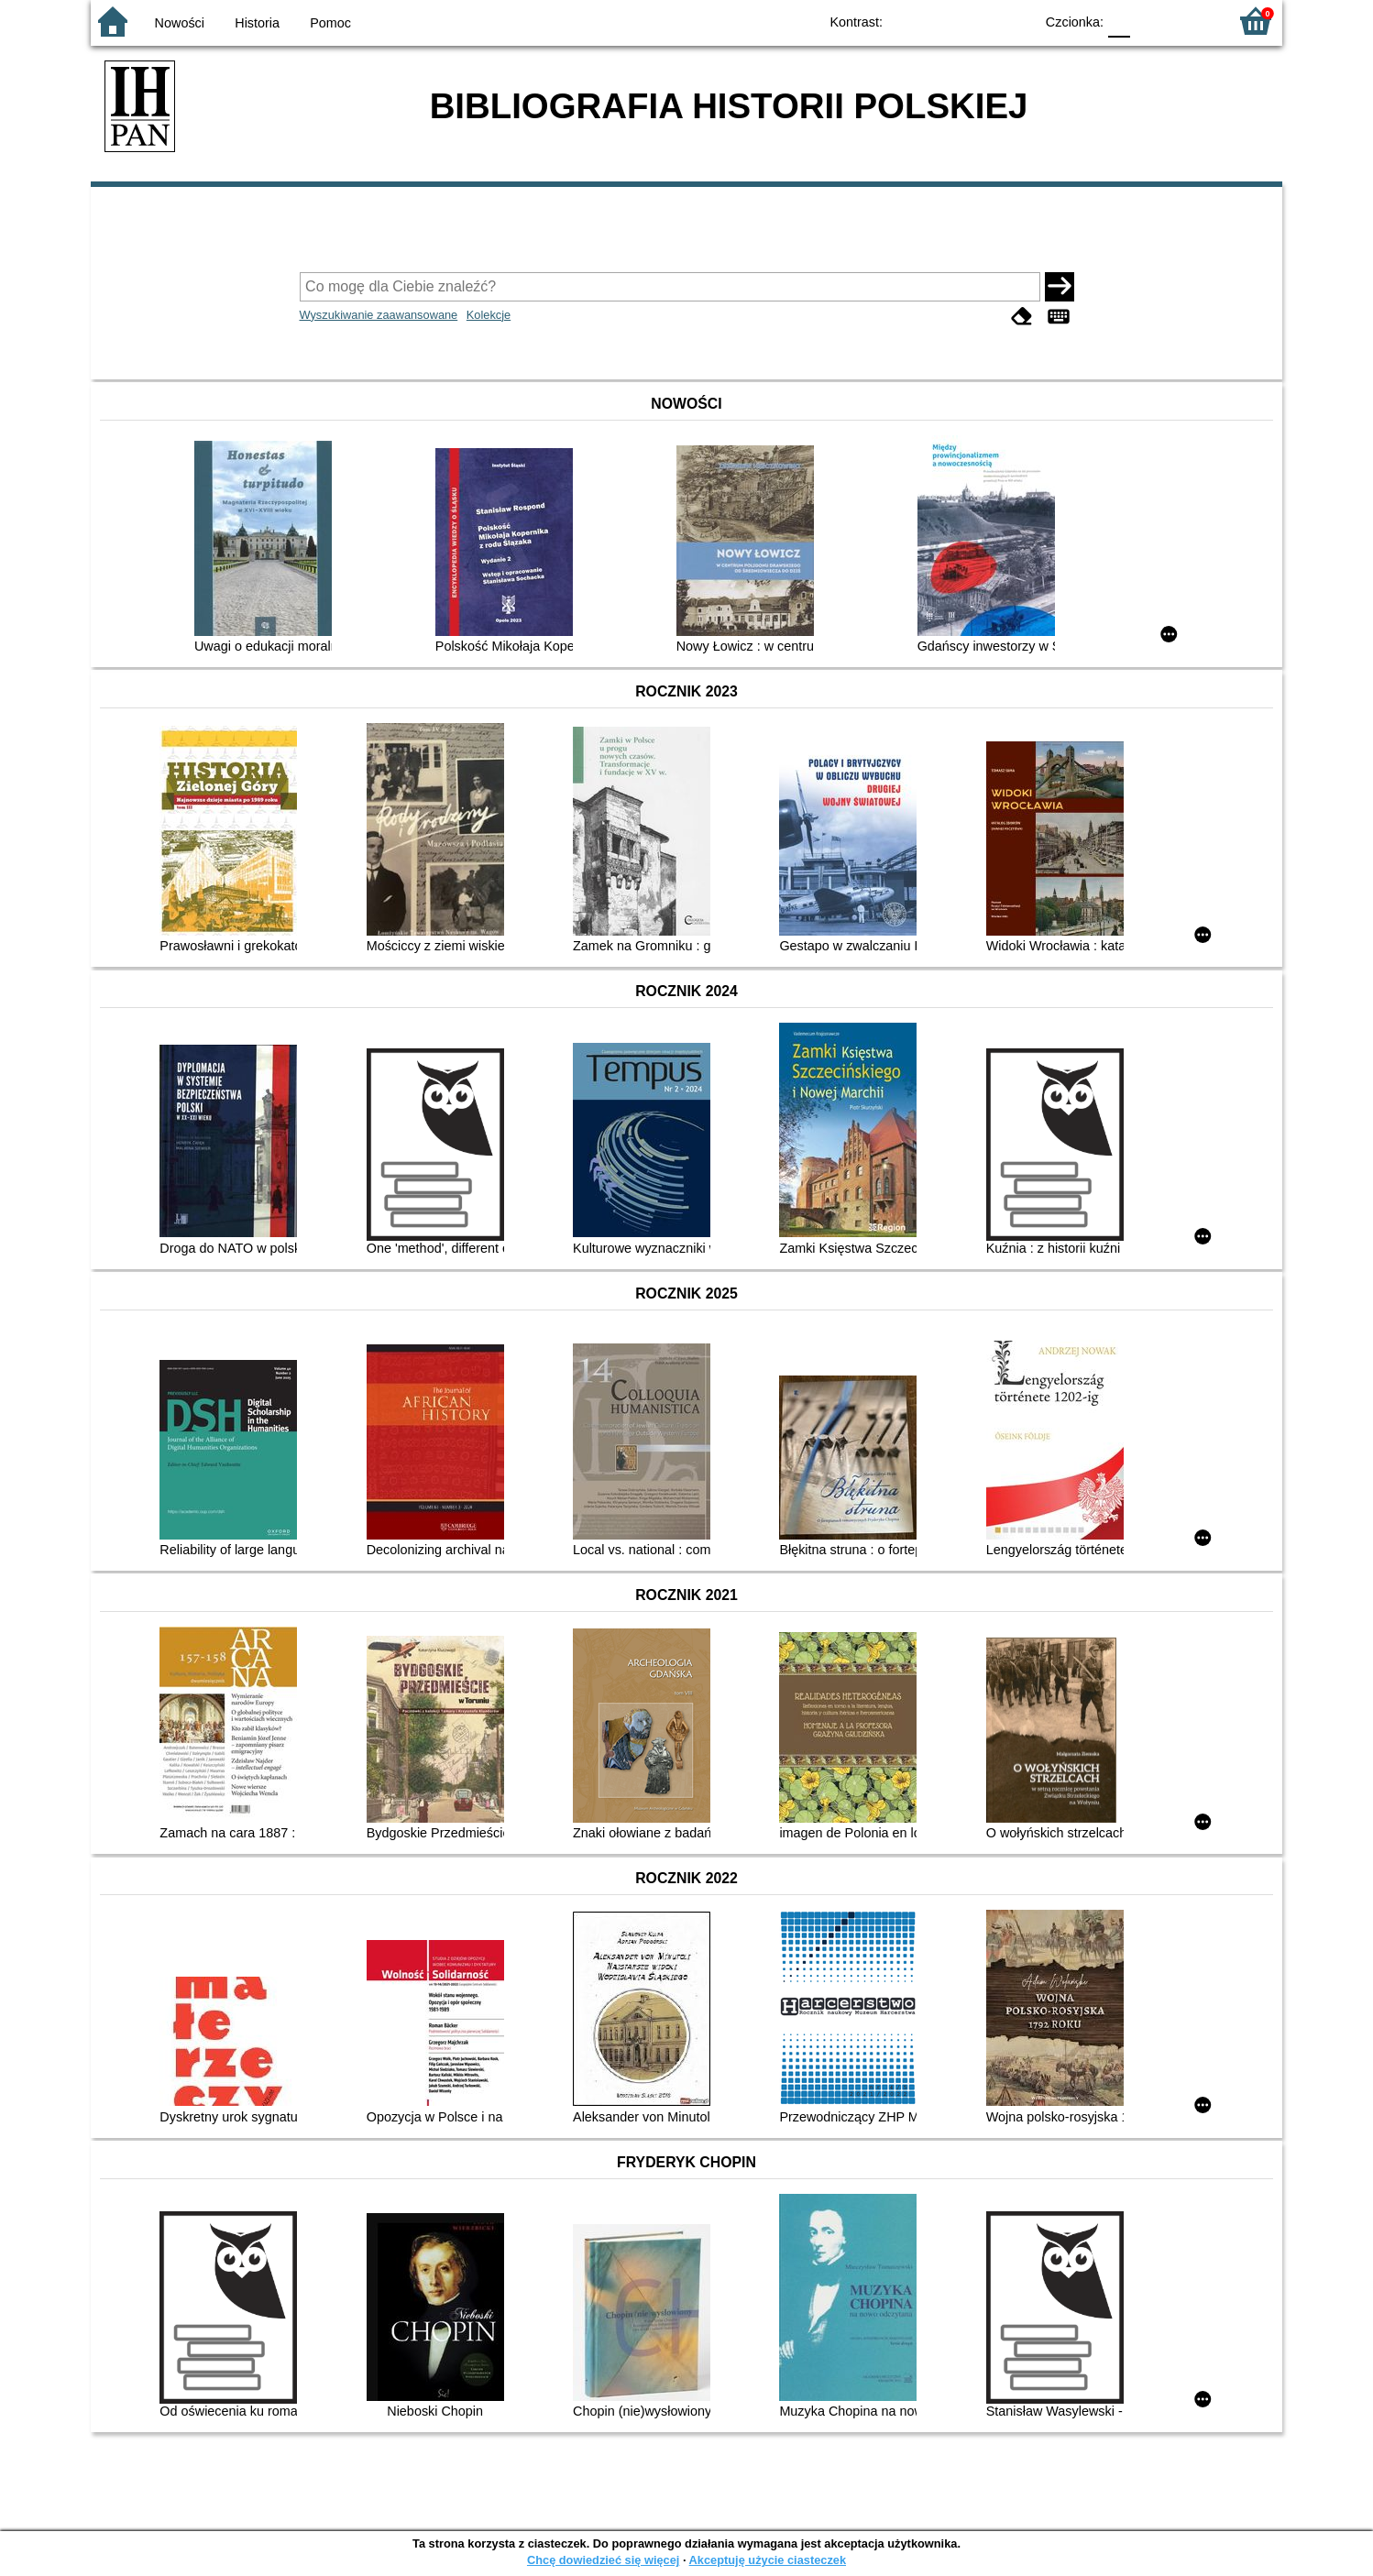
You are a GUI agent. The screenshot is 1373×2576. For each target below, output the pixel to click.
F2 (1193, 20)
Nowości (179, 23)
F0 (1118, 20)
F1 (1150, 20)
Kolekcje (489, 315)
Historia (257, 23)
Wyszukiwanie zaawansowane (379, 315)
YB (977, 20)
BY (1014, 20)
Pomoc (330, 23)
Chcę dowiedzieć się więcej (603, 2560)
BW (940, 20)
